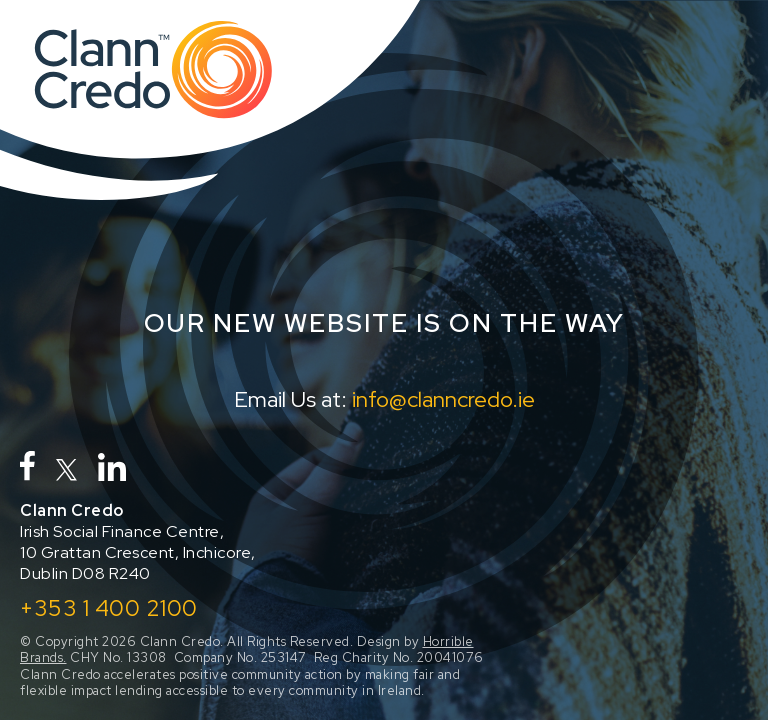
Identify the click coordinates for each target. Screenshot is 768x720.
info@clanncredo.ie (443, 399)
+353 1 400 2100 (109, 608)
